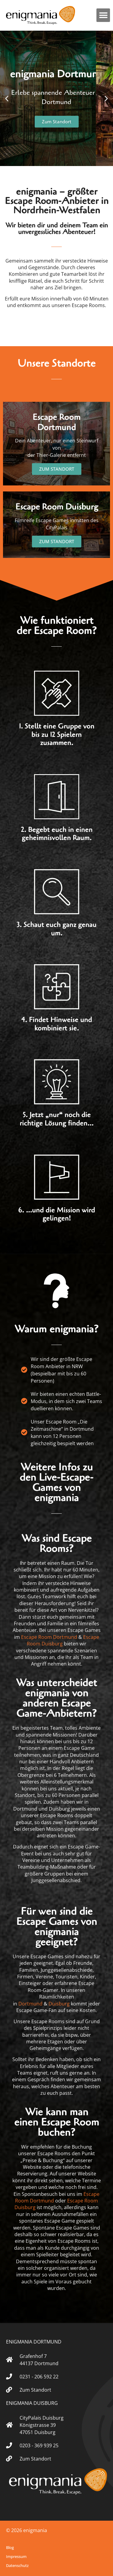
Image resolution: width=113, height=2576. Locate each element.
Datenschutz (17, 2565)
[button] (103, 15)
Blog (10, 2547)
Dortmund (30, 2003)
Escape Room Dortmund (49, 1637)
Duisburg (59, 2003)
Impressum (16, 2556)
